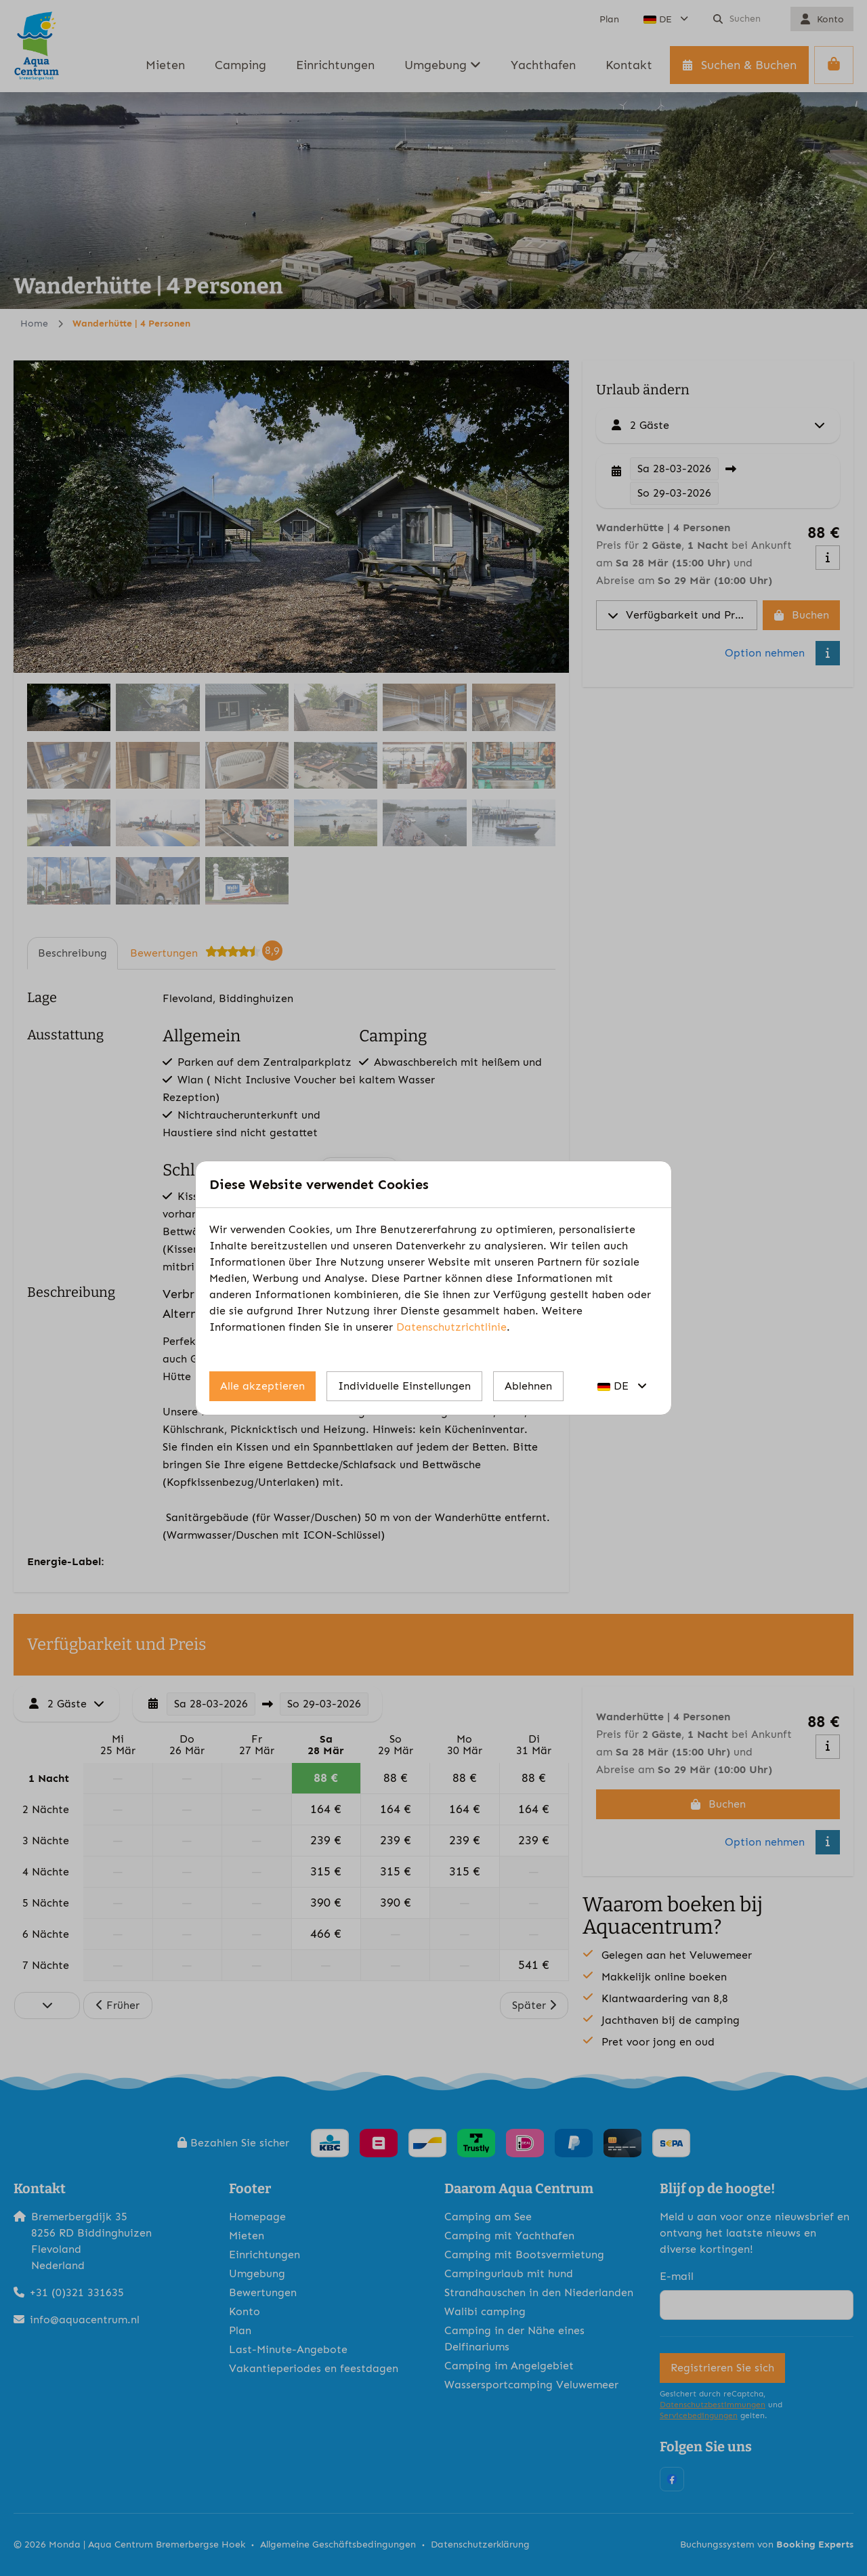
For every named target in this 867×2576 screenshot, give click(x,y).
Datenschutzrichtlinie (451, 1327)
